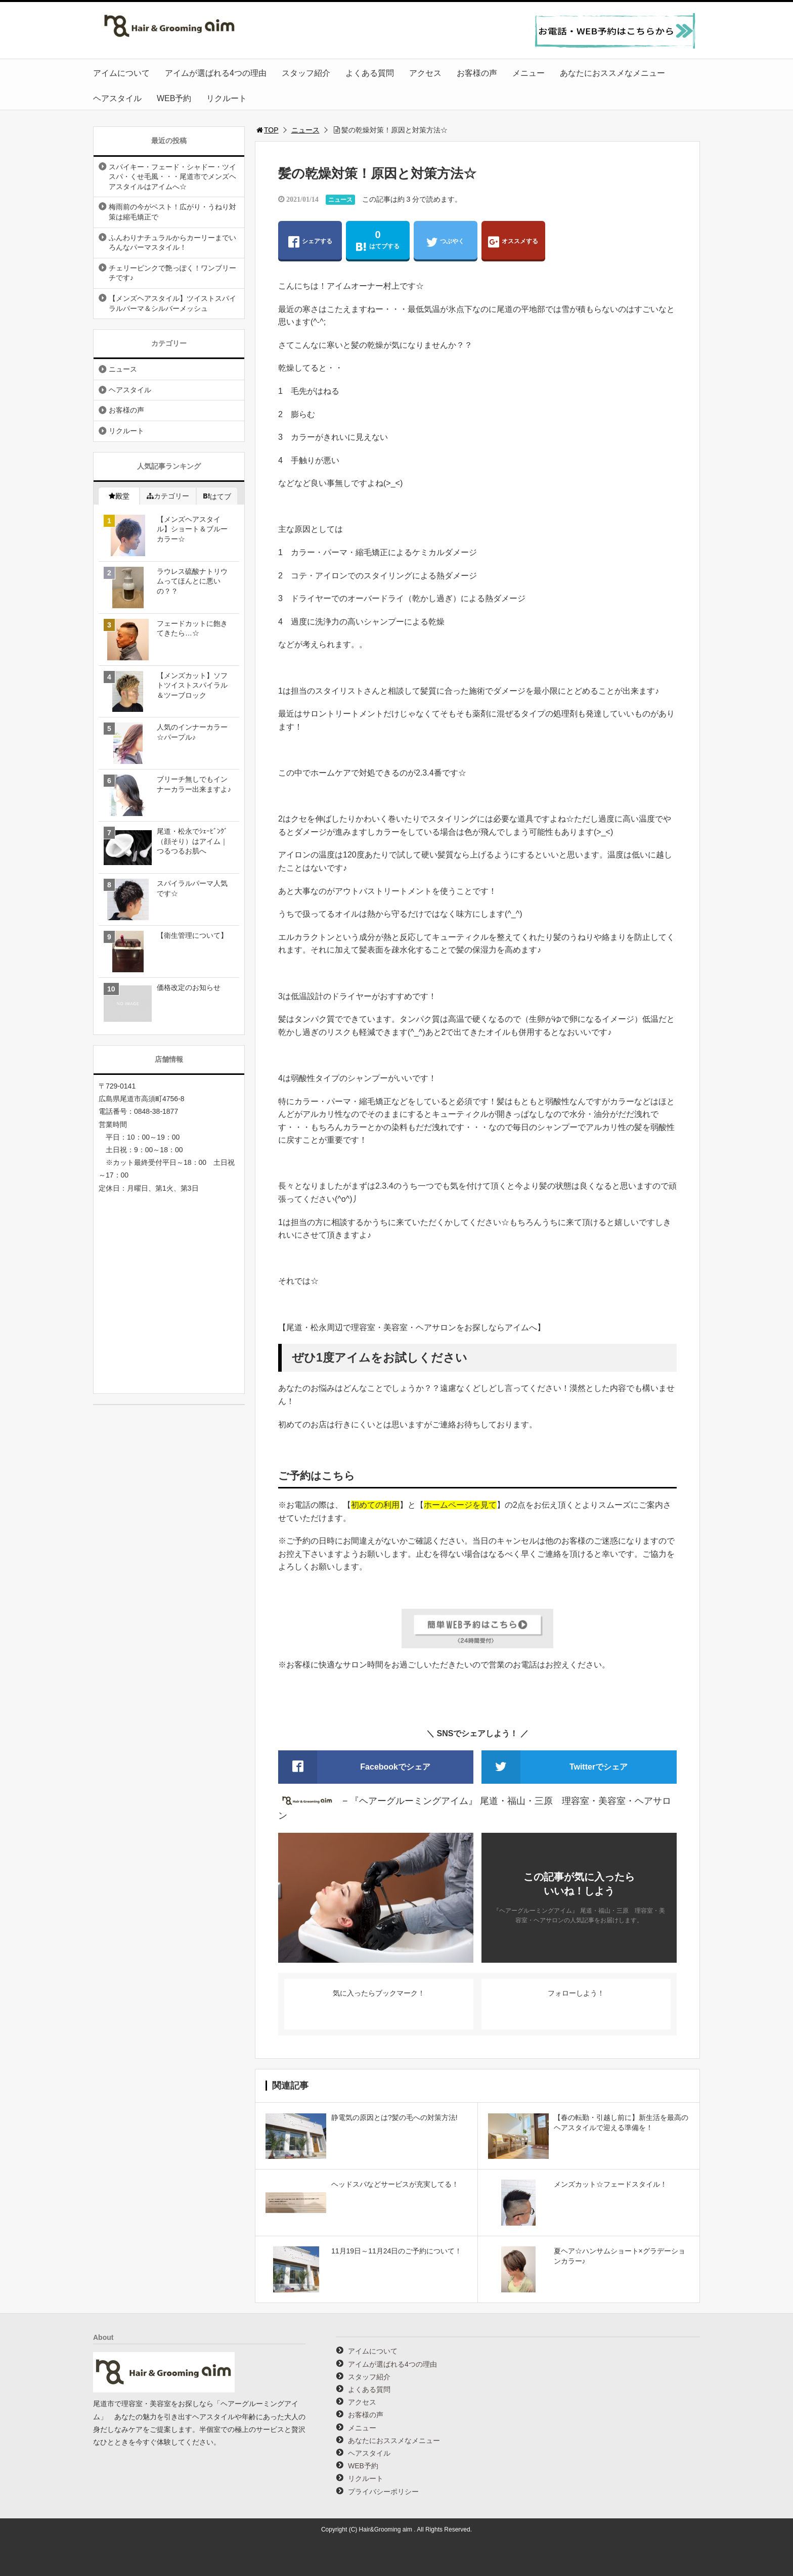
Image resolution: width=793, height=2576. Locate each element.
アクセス (425, 73)
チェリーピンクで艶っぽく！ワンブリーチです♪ (172, 273)
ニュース (305, 130)
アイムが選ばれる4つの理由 (216, 73)
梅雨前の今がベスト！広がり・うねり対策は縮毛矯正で (172, 212)
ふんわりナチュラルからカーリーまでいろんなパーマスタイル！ (172, 243)
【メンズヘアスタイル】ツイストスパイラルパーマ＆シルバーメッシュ (172, 303)
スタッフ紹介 (306, 73)
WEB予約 (174, 98)
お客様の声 (477, 73)
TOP (267, 130)
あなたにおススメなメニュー (612, 73)
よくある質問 (369, 73)
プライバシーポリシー (383, 2492)
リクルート (226, 98)
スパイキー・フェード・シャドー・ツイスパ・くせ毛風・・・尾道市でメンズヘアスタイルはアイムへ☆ (172, 177)
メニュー (528, 73)
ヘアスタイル (117, 98)
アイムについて (121, 73)
